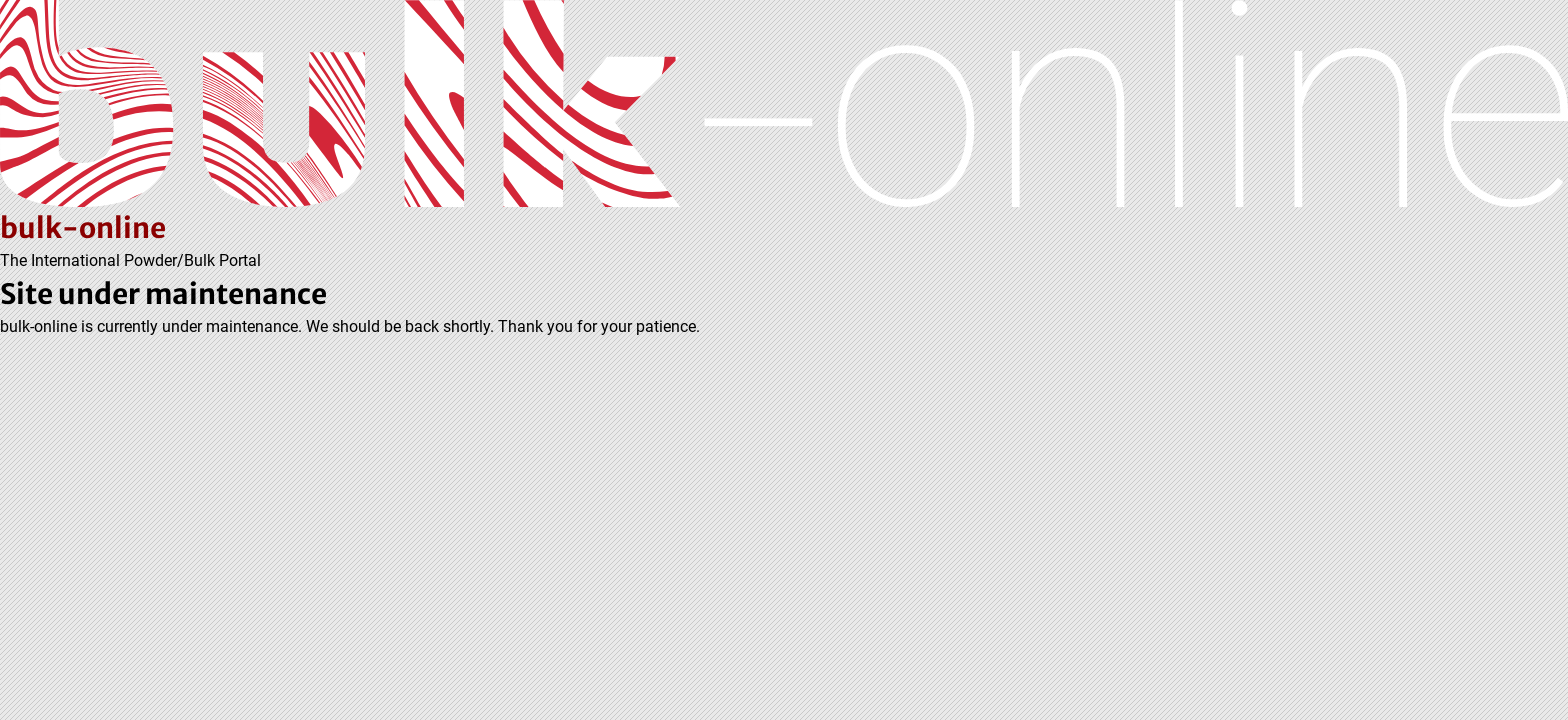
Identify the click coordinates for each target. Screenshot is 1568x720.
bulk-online (83, 228)
